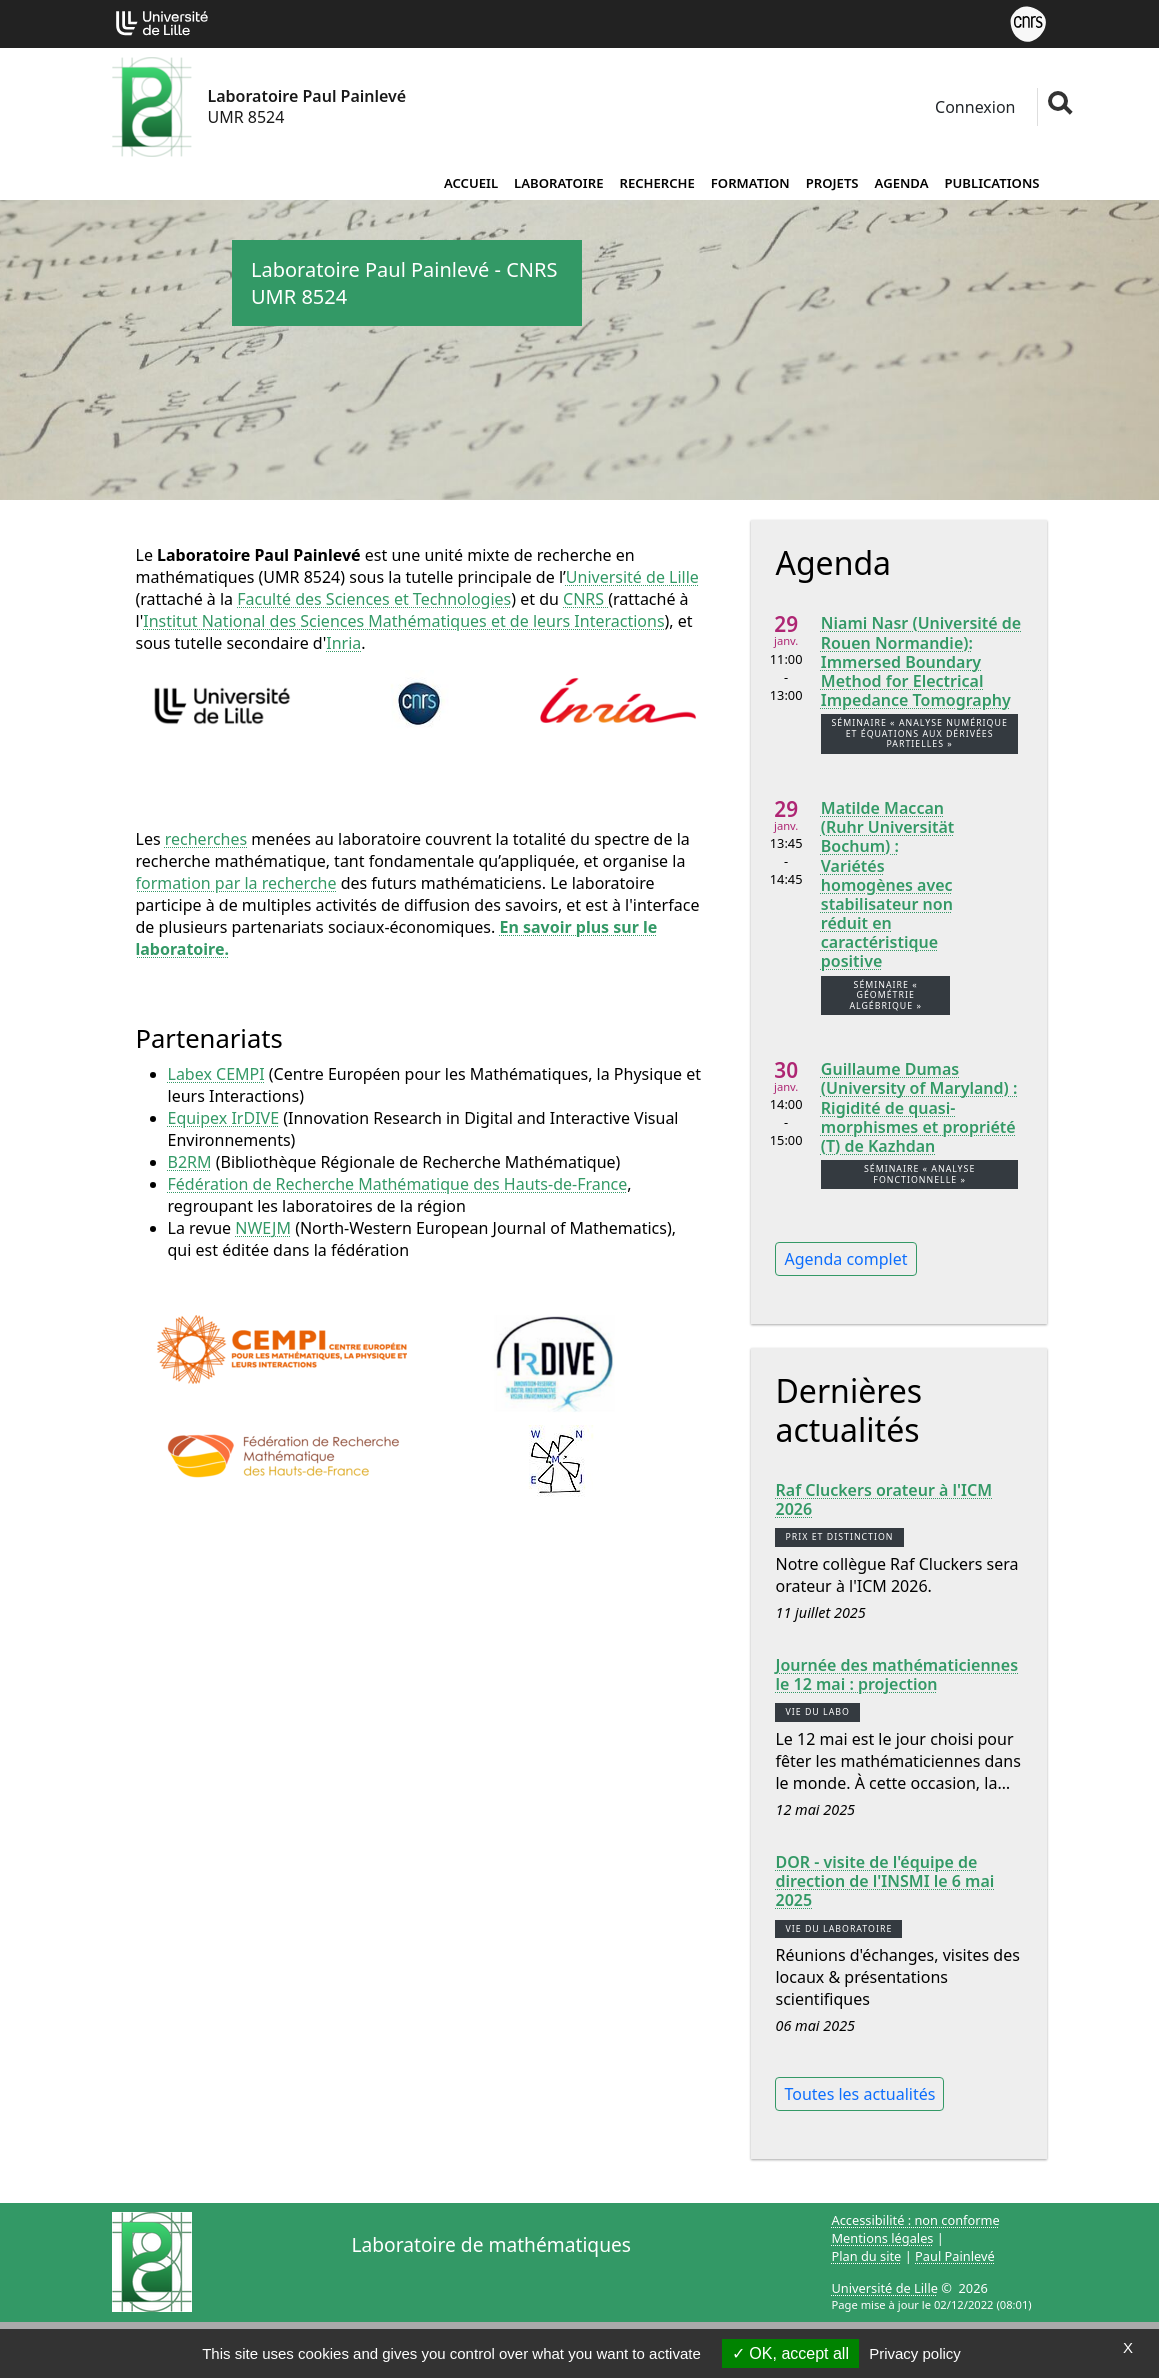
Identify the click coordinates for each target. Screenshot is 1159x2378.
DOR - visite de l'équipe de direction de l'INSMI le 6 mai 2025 (884, 1882)
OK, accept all (790, 2353)
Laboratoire (558, 183)
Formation (750, 183)
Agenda (902, 183)
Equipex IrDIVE (224, 1118)
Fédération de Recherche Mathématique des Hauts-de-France (398, 1184)
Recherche (656, 183)
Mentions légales (883, 2238)
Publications (992, 183)
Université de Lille (632, 577)
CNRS (585, 599)
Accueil (471, 183)
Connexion (973, 107)
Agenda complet (845, 1259)
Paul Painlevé (955, 2256)
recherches (206, 839)
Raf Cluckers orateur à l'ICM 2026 (883, 1500)
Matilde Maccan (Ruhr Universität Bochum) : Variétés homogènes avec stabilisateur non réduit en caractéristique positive (888, 885)
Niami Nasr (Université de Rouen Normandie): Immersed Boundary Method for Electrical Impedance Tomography (921, 662)
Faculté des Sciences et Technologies (374, 599)
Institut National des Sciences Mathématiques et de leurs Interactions (403, 621)
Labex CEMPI (216, 1074)
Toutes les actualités (859, 2094)
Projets (832, 183)
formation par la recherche (236, 883)
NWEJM (263, 1228)
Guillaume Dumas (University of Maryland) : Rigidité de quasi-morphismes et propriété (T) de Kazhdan (919, 1108)
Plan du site (867, 2256)
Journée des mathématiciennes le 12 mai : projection (896, 1675)
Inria (343, 643)
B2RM (190, 1162)
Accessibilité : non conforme (916, 2220)
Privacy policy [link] (915, 2353)
